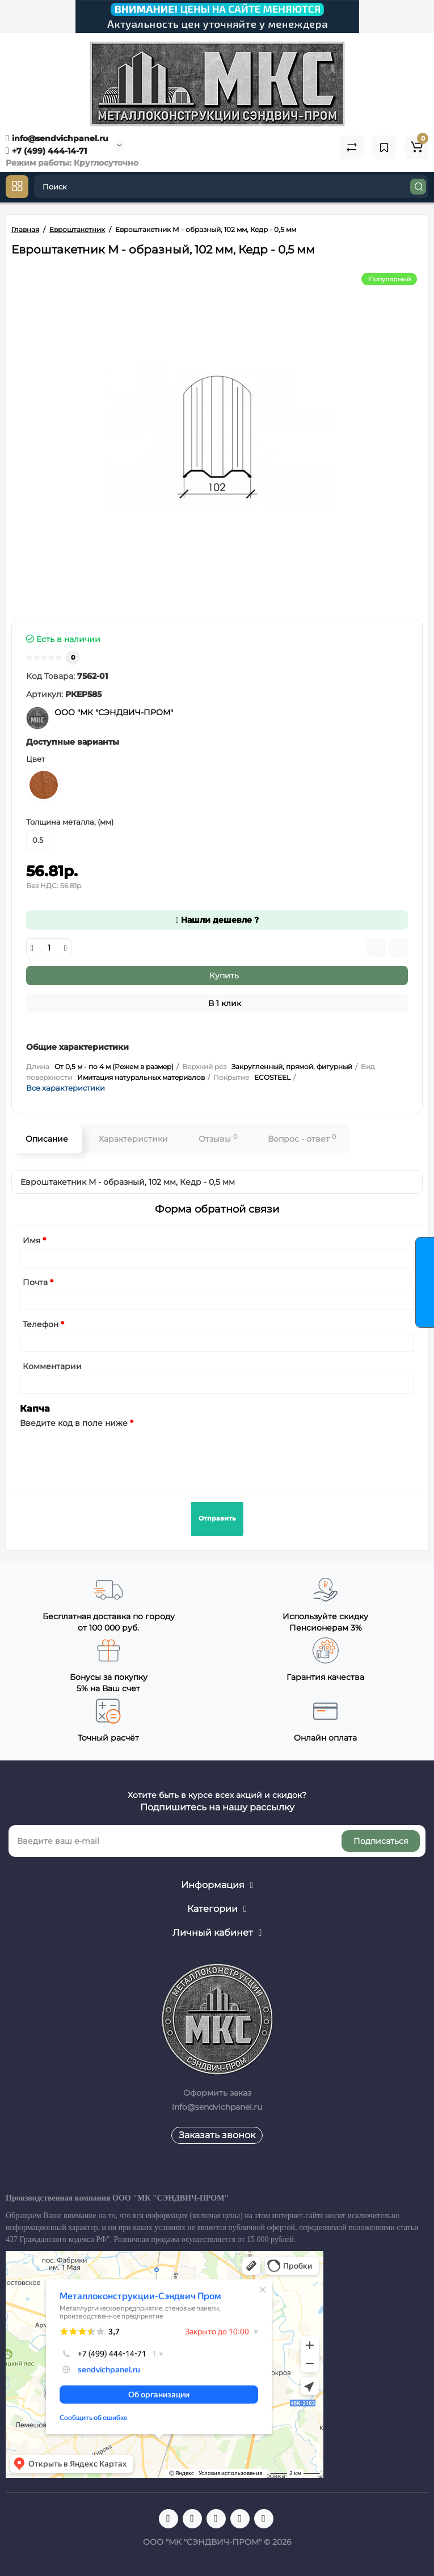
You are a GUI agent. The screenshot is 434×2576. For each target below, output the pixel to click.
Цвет (35, 758)
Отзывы (218, 1138)
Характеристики (133, 1139)
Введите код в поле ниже (74, 1423)
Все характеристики (65, 1087)
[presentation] (106, 1453)
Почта (35, 1282)
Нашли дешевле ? (216, 920)
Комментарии (52, 1366)
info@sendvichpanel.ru (57, 138)
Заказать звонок (217, 2135)
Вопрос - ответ (302, 1138)
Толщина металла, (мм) (69, 821)
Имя (31, 1240)
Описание (47, 1139)
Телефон (40, 1324)
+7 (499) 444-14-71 (46, 151)
